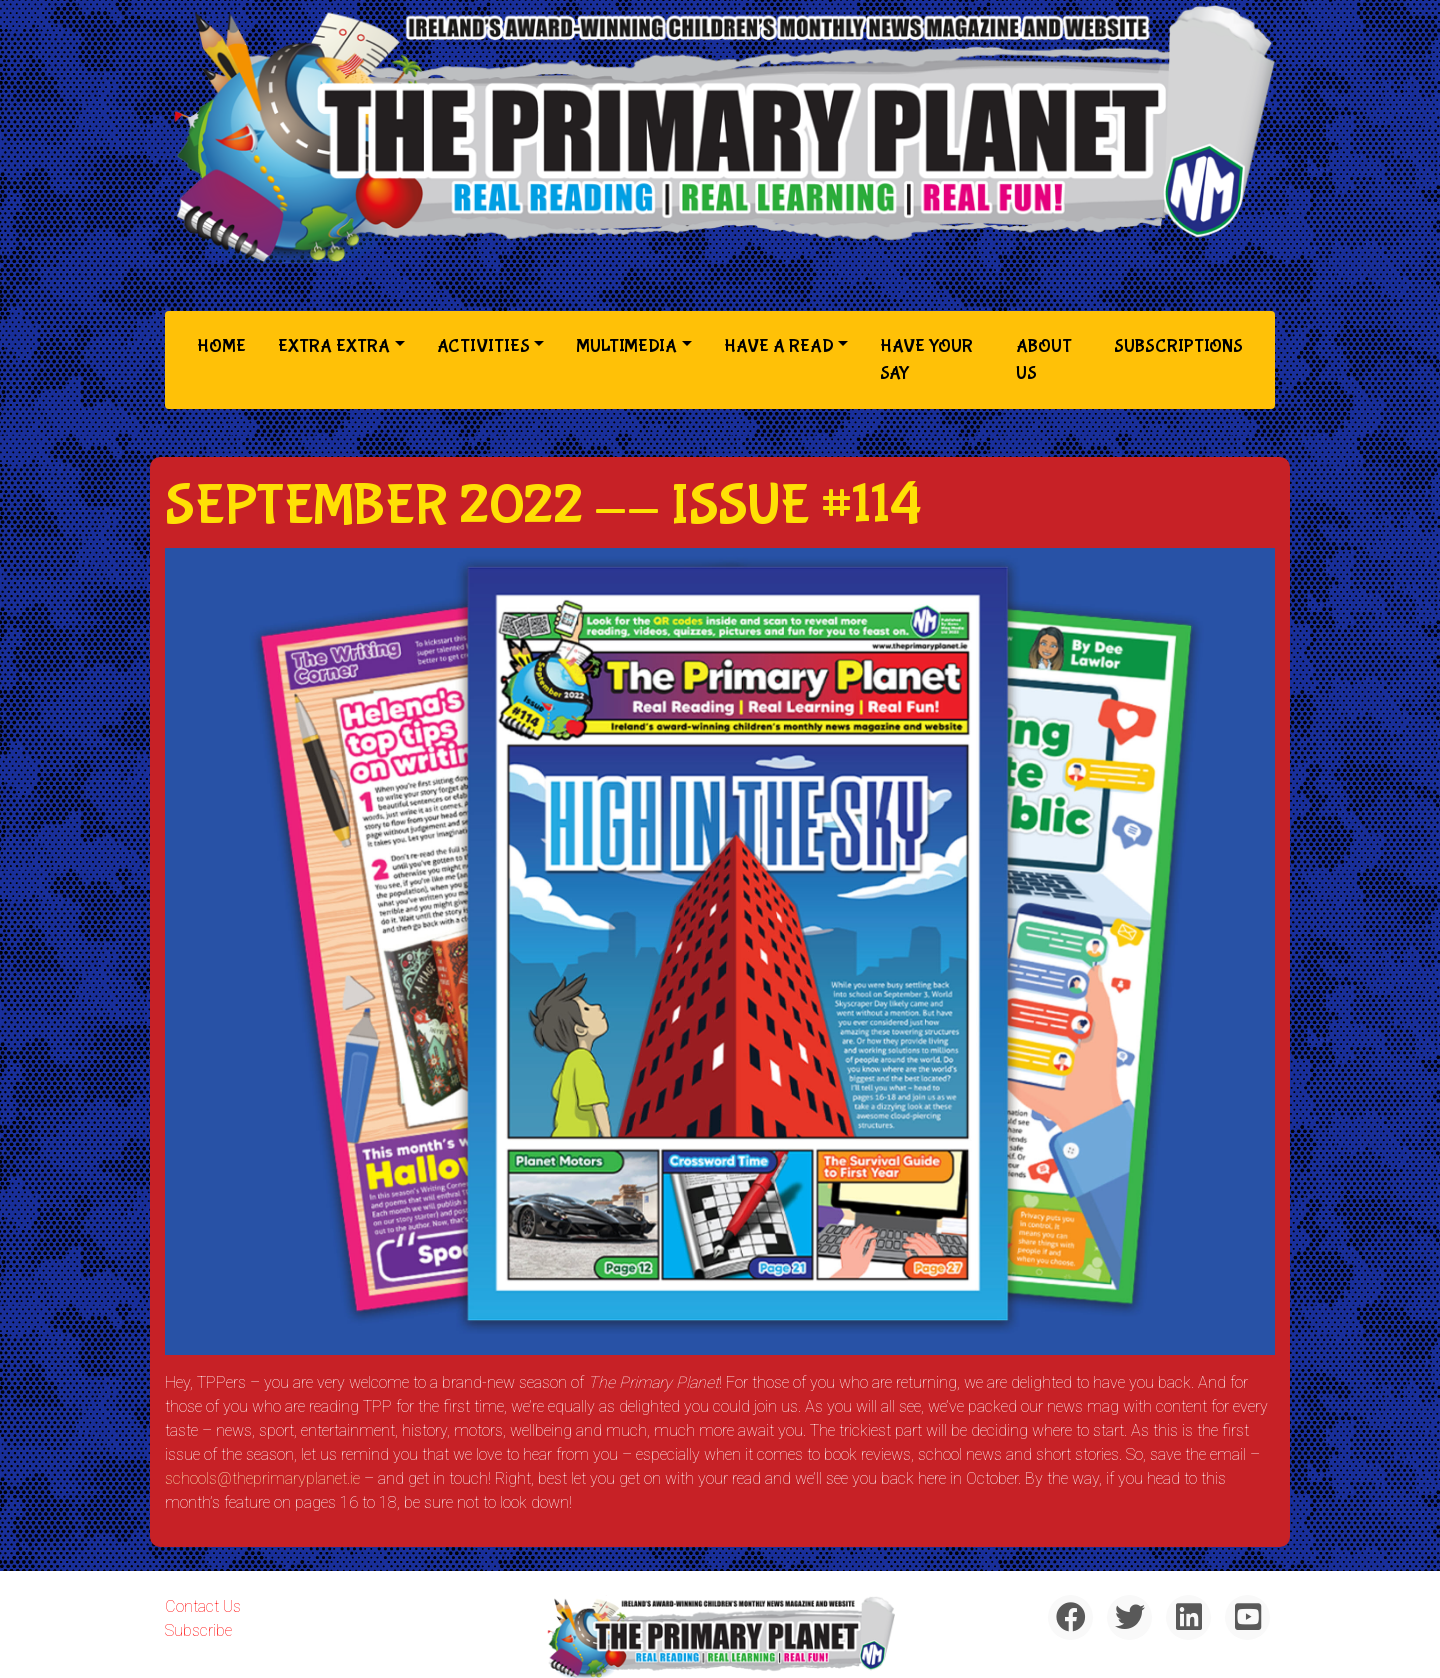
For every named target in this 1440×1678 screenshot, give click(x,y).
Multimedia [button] (626, 346)
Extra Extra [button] (334, 346)
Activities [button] (483, 346)
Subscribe (198, 1630)
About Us (1044, 360)
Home (225, 344)
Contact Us (203, 1606)
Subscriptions (1178, 346)
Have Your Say (926, 360)
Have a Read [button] (779, 346)
